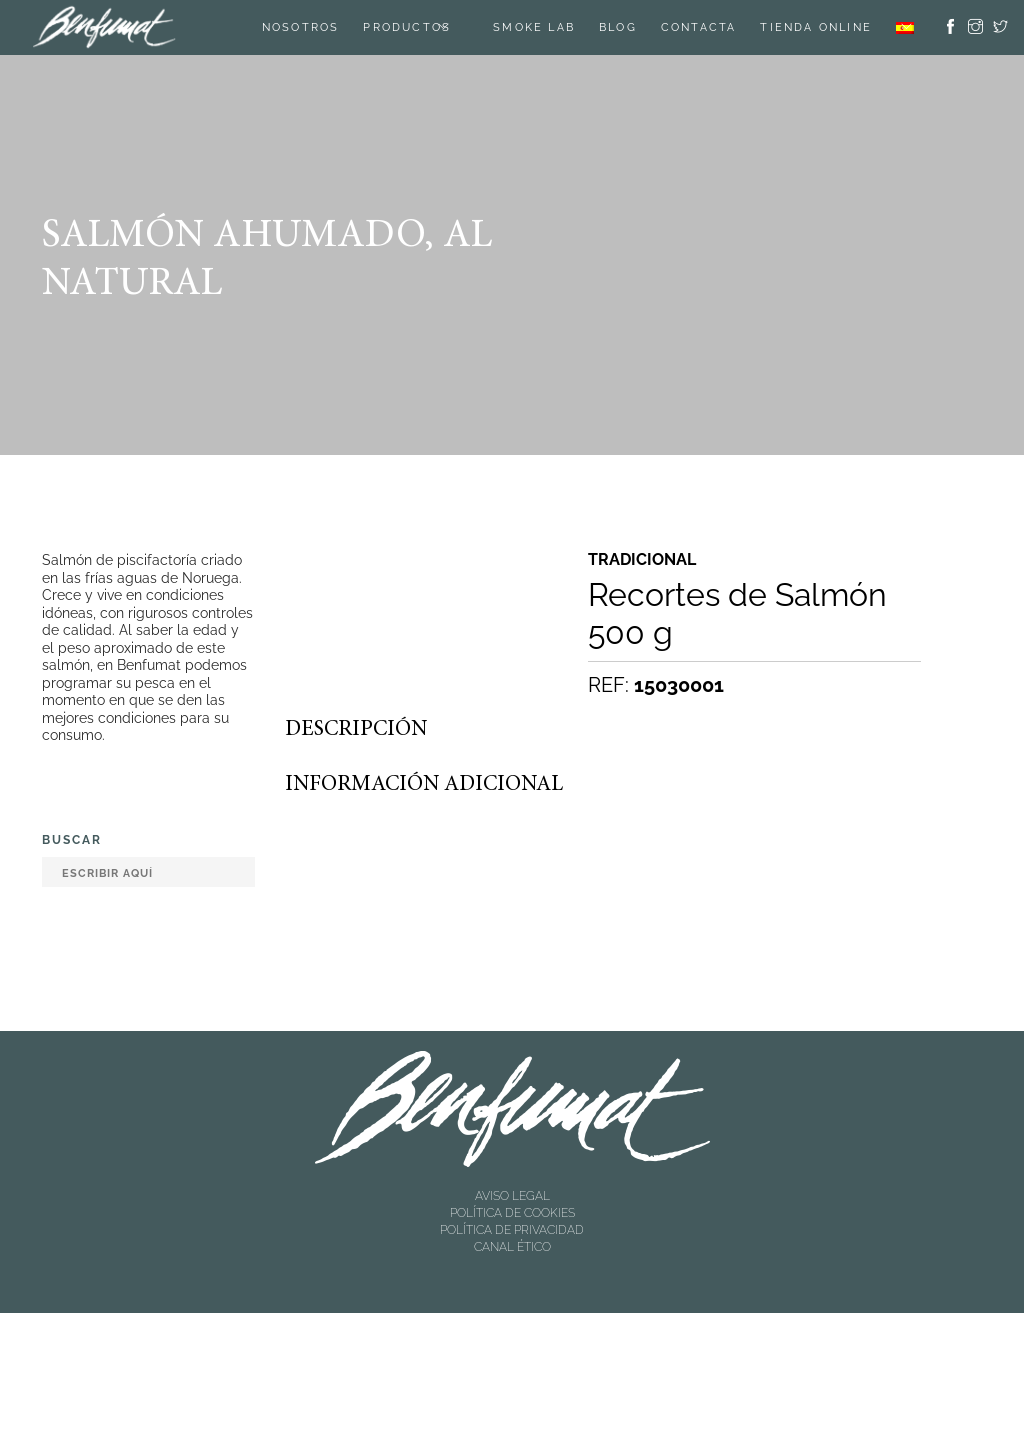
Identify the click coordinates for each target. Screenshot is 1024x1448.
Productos (407, 27)
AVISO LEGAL (512, 1196)
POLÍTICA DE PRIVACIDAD (512, 1230)
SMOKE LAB (534, 27)
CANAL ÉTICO (512, 1247)
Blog (618, 27)
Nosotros (301, 27)
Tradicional (642, 560)
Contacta (699, 27)
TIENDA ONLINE (816, 27)
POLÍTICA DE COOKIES (512, 1213)
